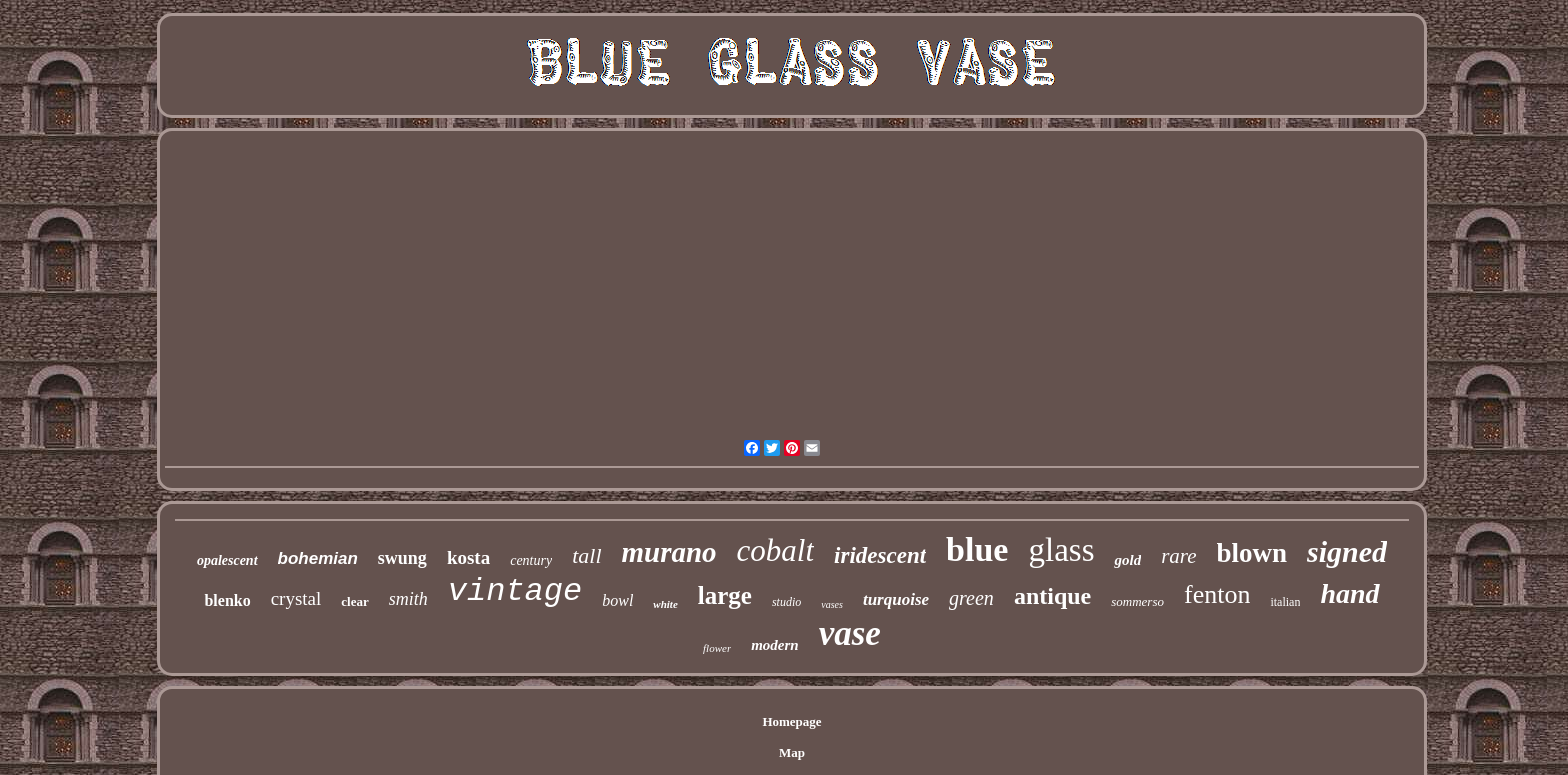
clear (354, 601)
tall (586, 555)
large (725, 595)
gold (1127, 560)
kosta (468, 557)
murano (669, 552)
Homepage (791, 721)
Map (792, 752)
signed (1347, 551)
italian (1285, 602)
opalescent (227, 560)
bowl (617, 600)
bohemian (318, 558)
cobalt (776, 550)
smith (408, 599)
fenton (1217, 594)
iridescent (880, 555)
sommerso (1137, 601)
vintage (515, 591)
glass (1061, 550)
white (665, 604)
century (531, 560)
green (971, 598)
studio (786, 602)
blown (1252, 553)
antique (1052, 596)
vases (832, 604)
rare (1178, 556)
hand (1349, 593)
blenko (227, 600)
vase (850, 633)
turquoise (896, 599)
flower (717, 648)
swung (402, 558)
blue (977, 549)
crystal (296, 598)
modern (775, 645)
